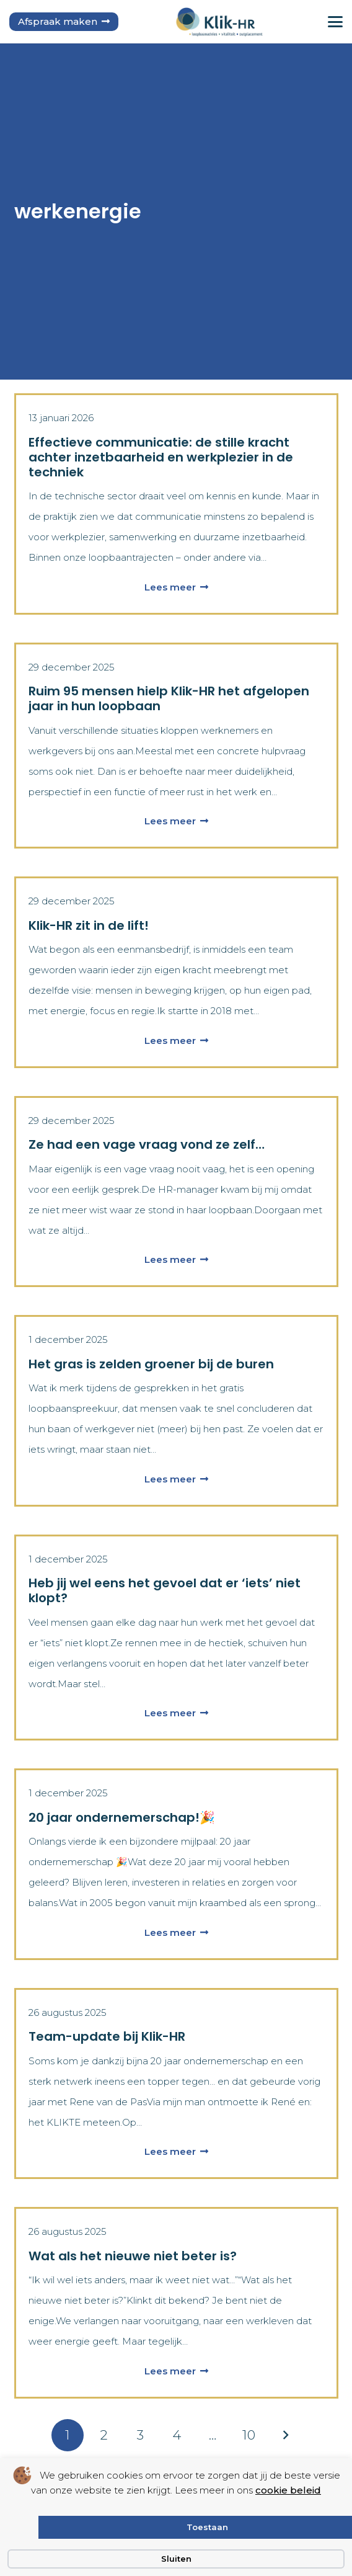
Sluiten (176, 2559)
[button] (335, 21)
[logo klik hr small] (219, 22)
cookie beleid (288, 2490)
